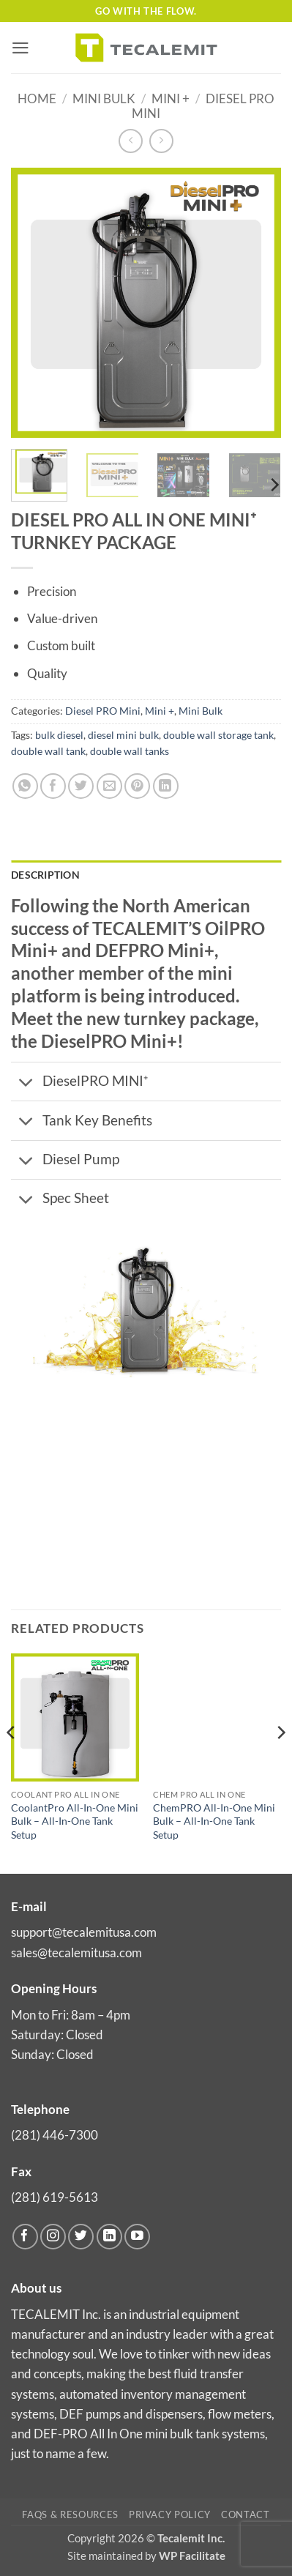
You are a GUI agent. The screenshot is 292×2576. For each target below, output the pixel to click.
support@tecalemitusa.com (84, 1932)
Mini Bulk (103, 98)
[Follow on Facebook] (25, 2236)
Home (37, 98)
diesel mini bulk (123, 735)
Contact (245, 2514)
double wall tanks (129, 751)
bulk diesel (59, 735)
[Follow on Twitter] (81, 2236)
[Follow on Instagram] (53, 2236)
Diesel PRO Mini (103, 711)
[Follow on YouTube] (137, 2236)
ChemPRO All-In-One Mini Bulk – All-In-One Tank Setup (214, 1821)
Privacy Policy (170, 2514)
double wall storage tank (218, 735)
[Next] (273, 485)
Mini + (170, 98)
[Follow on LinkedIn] (109, 2236)
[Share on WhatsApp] (25, 786)
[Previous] (11, 1762)
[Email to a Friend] (109, 786)
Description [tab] (45, 875)
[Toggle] (26, 1082)
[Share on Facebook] (53, 786)
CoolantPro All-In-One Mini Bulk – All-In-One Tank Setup (74, 1821)
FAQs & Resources (70, 2514)
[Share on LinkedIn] (166, 786)
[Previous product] (161, 141)
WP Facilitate (192, 2555)
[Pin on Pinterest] (137, 786)
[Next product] (131, 141)
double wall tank (48, 751)
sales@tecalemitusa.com (76, 1952)
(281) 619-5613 (54, 2197)
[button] (20, 48)
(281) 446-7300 (54, 2135)
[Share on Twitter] (81, 786)
